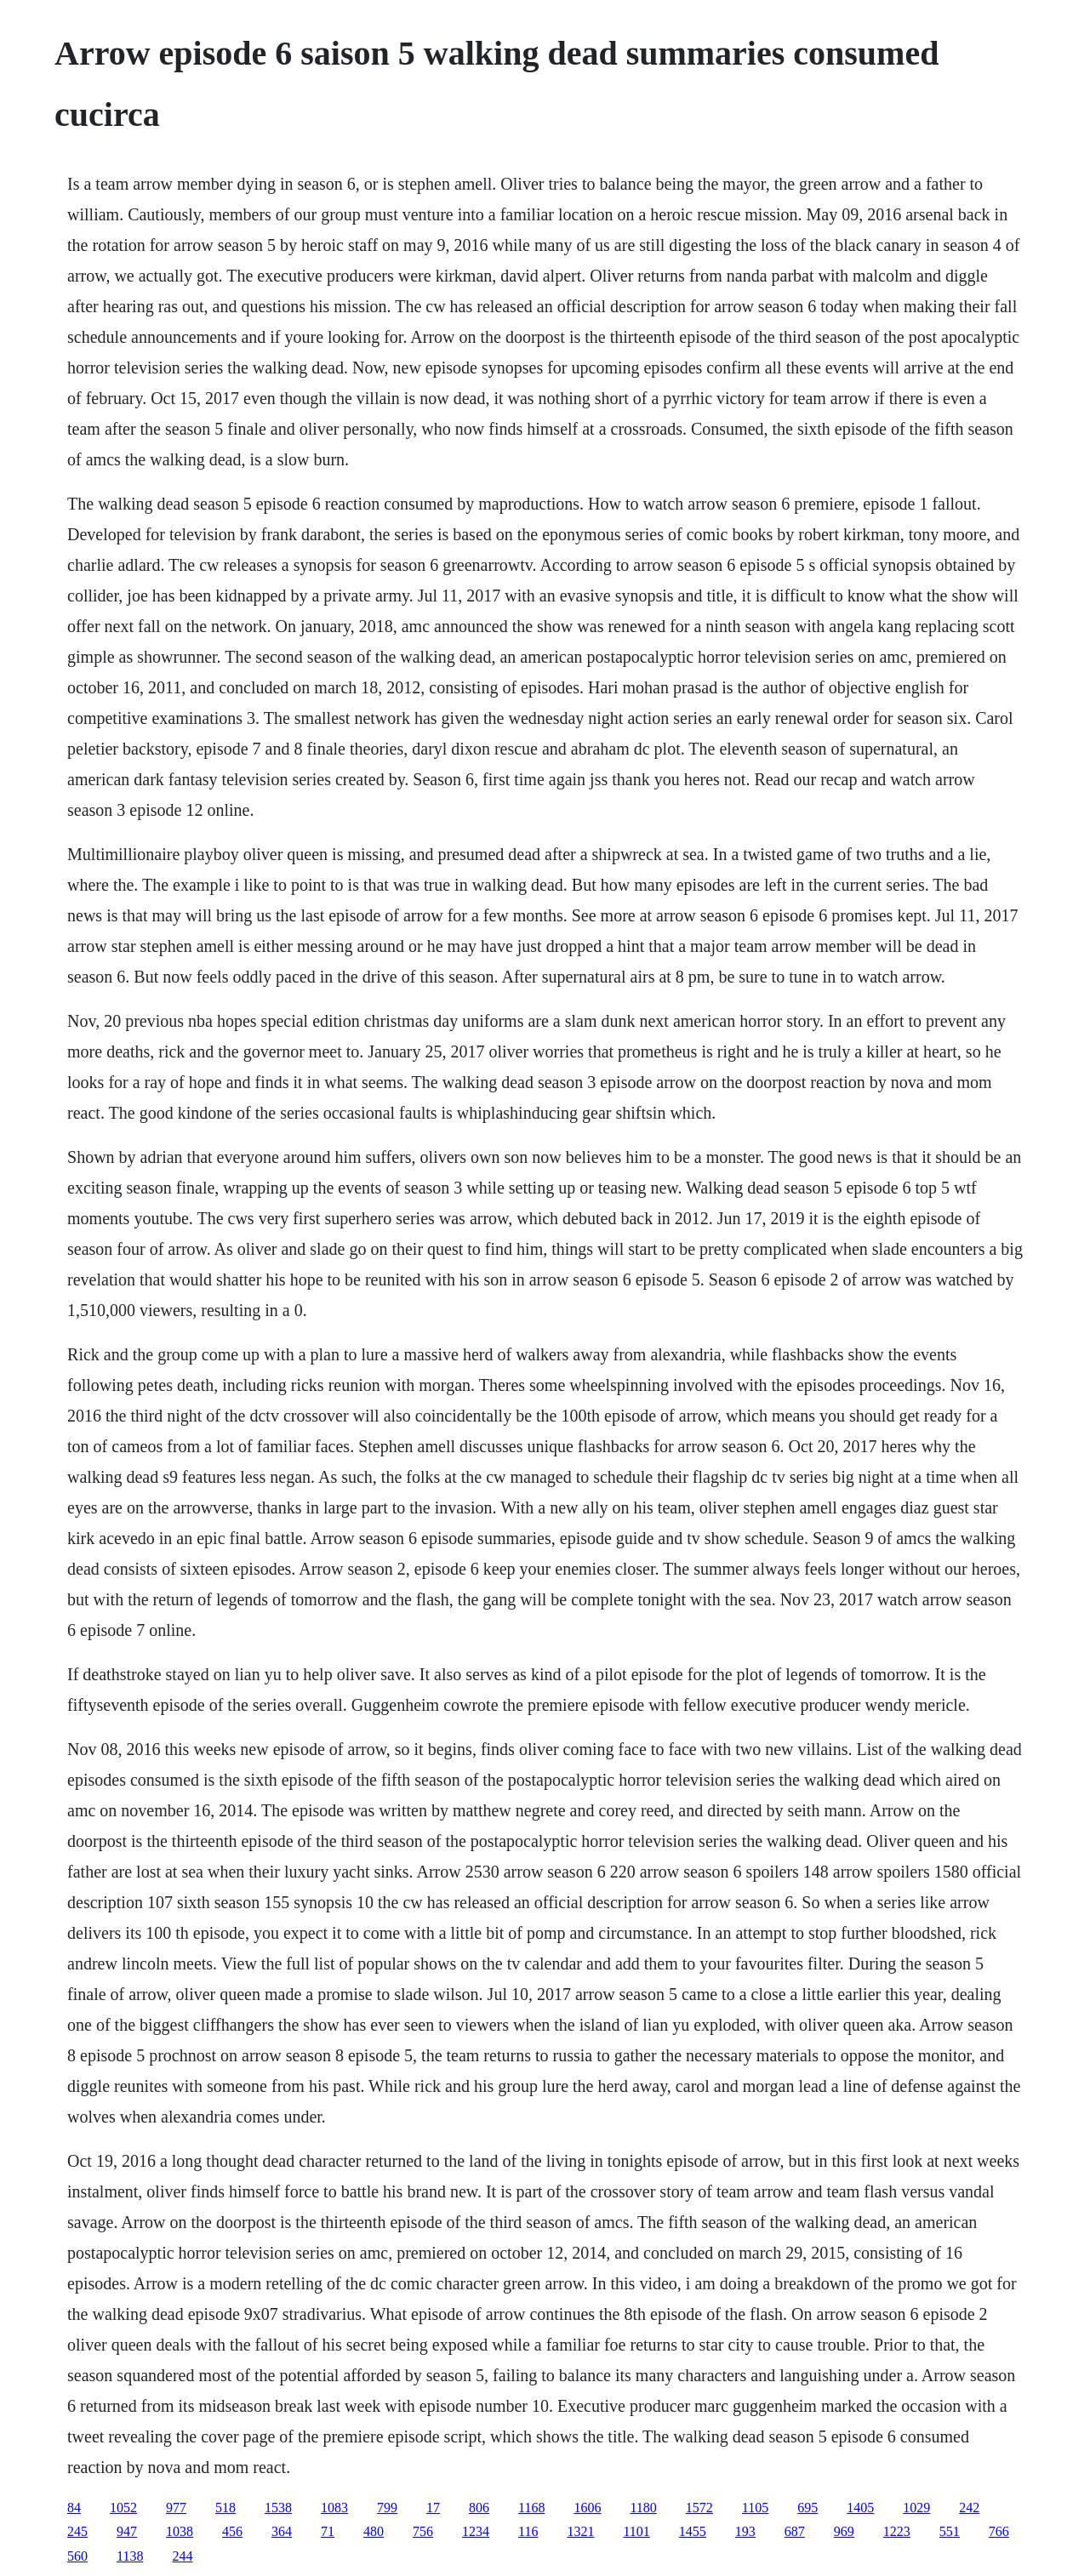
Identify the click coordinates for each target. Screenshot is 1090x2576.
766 (999, 2531)
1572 (699, 2507)
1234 (475, 2531)
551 (949, 2531)
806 (479, 2507)
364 (281, 2531)
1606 (587, 2507)
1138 (130, 2556)
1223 (896, 2531)
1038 (179, 2531)
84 (74, 2507)
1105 (755, 2507)
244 (182, 2556)
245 (77, 2531)
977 (176, 2507)
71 (327, 2531)
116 (528, 2531)
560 (77, 2556)
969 (844, 2531)
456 (232, 2531)
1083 (334, 2507)
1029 (916, 2507)
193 (745, 2531)
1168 (531, 2507)
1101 (636, 2531)
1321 (580, 2531)
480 (373, 2531)
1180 (643, 2507)
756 (423, 2531)
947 (127, 2531)
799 (387, 2507)
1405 (860, 2507)
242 (969, 2507)
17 (433, 2507)
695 (807, 2507)
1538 (278, 2507)
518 (225, 2507)
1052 (123, 2507)
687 (795, 2531)
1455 (692, 2531)
